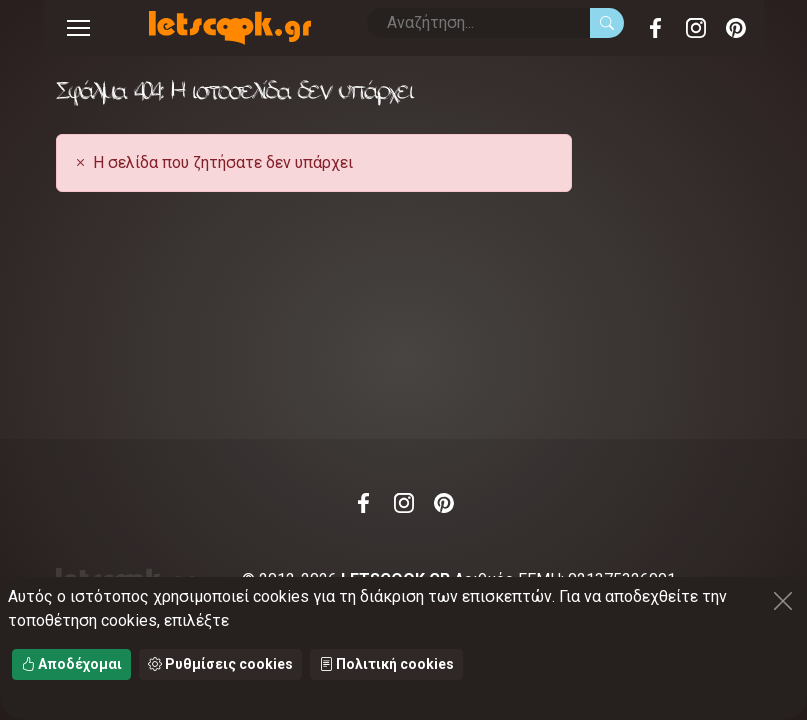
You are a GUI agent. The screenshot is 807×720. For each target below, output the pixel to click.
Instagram (696, 28)
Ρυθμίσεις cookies (220, 664)
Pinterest (736, 28)
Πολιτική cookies (386, 664)
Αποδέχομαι (71, 664)
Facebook (656, 28)
